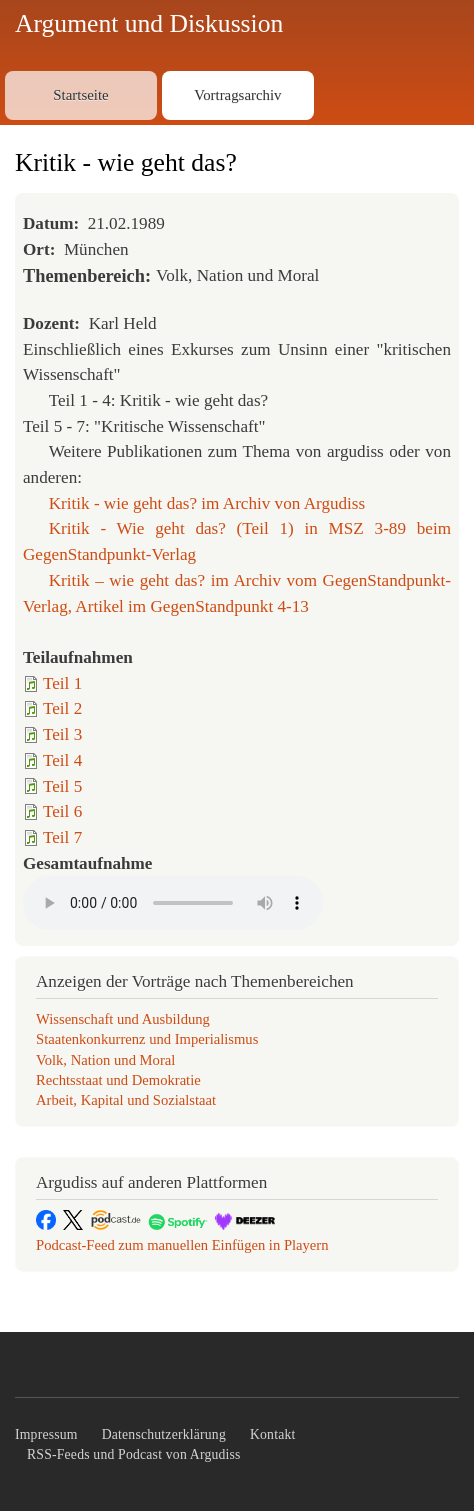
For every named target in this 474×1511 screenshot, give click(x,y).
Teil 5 (62, 786)
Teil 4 (62, 760)
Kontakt (273, 1434)
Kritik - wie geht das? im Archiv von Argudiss (207, 503)
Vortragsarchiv (237, 95)
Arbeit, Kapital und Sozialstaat (126, 1100)
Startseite (80, 95)
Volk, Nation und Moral (105, 1060)
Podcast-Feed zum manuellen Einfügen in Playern (182, 1245)
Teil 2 (62, 708)
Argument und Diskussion (149, 23)
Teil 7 (62, 837)
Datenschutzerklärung (164, 1434)
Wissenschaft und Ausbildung (123, 1019)
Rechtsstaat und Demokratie (118, 1080)
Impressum (46, 1434)
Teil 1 (62, 683)
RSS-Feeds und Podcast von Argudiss (134, 1454)
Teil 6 (62, 811)
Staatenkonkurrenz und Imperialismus (147, 1039)
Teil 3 (62, 734)
